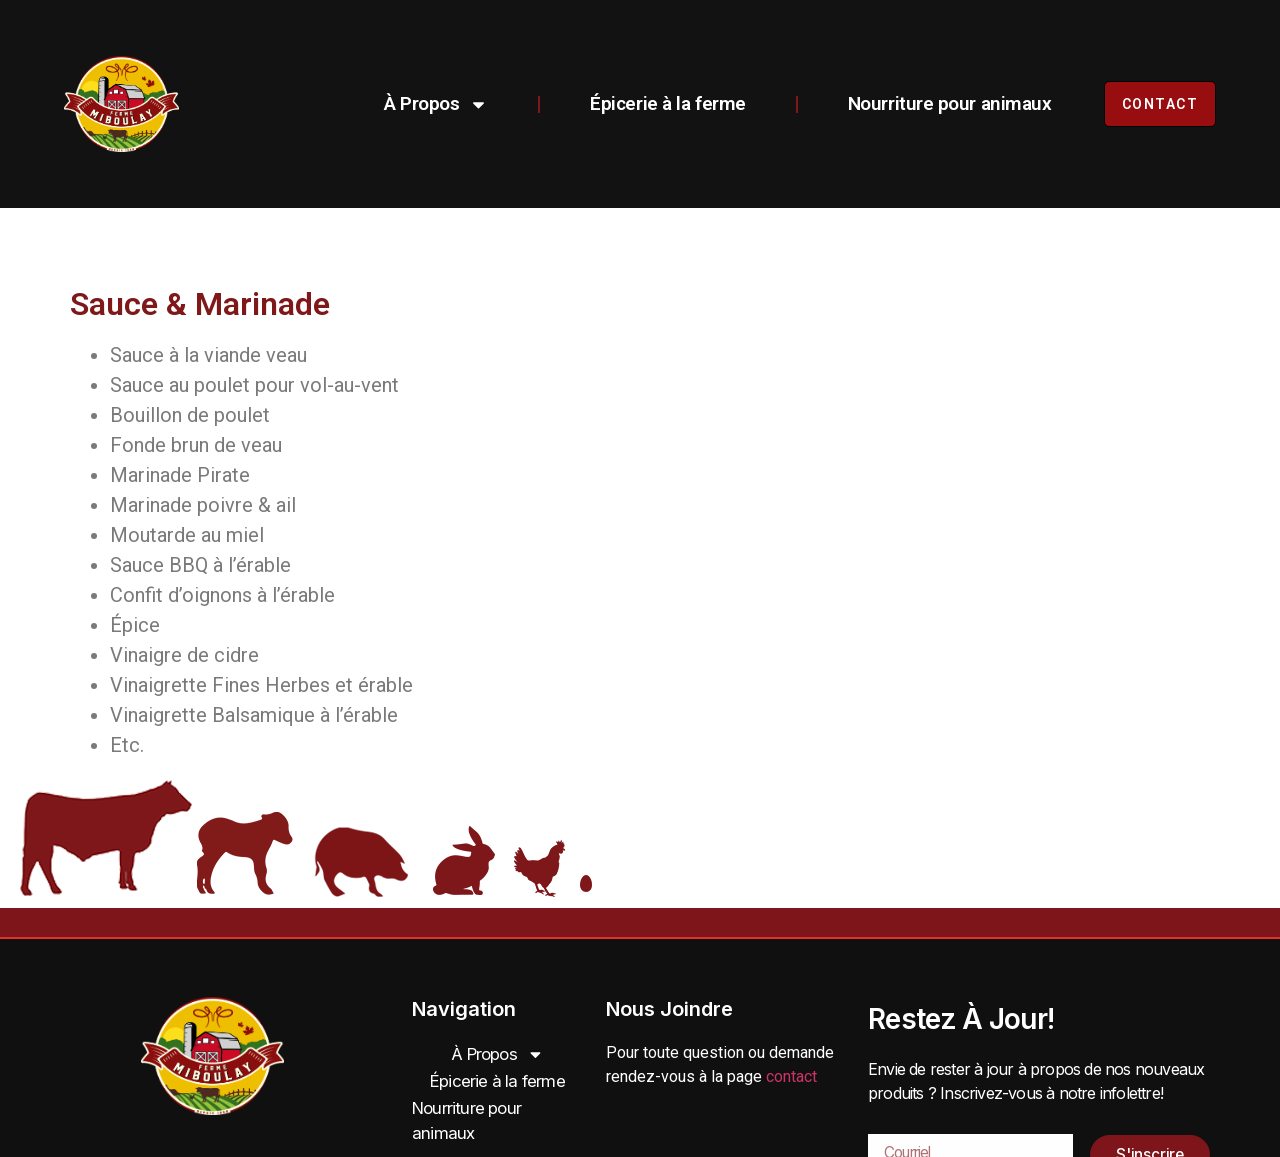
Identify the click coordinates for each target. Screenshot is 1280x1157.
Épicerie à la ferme (660, 103)
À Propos (429, 104)
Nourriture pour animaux (943, 103)
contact (791, 1076)
